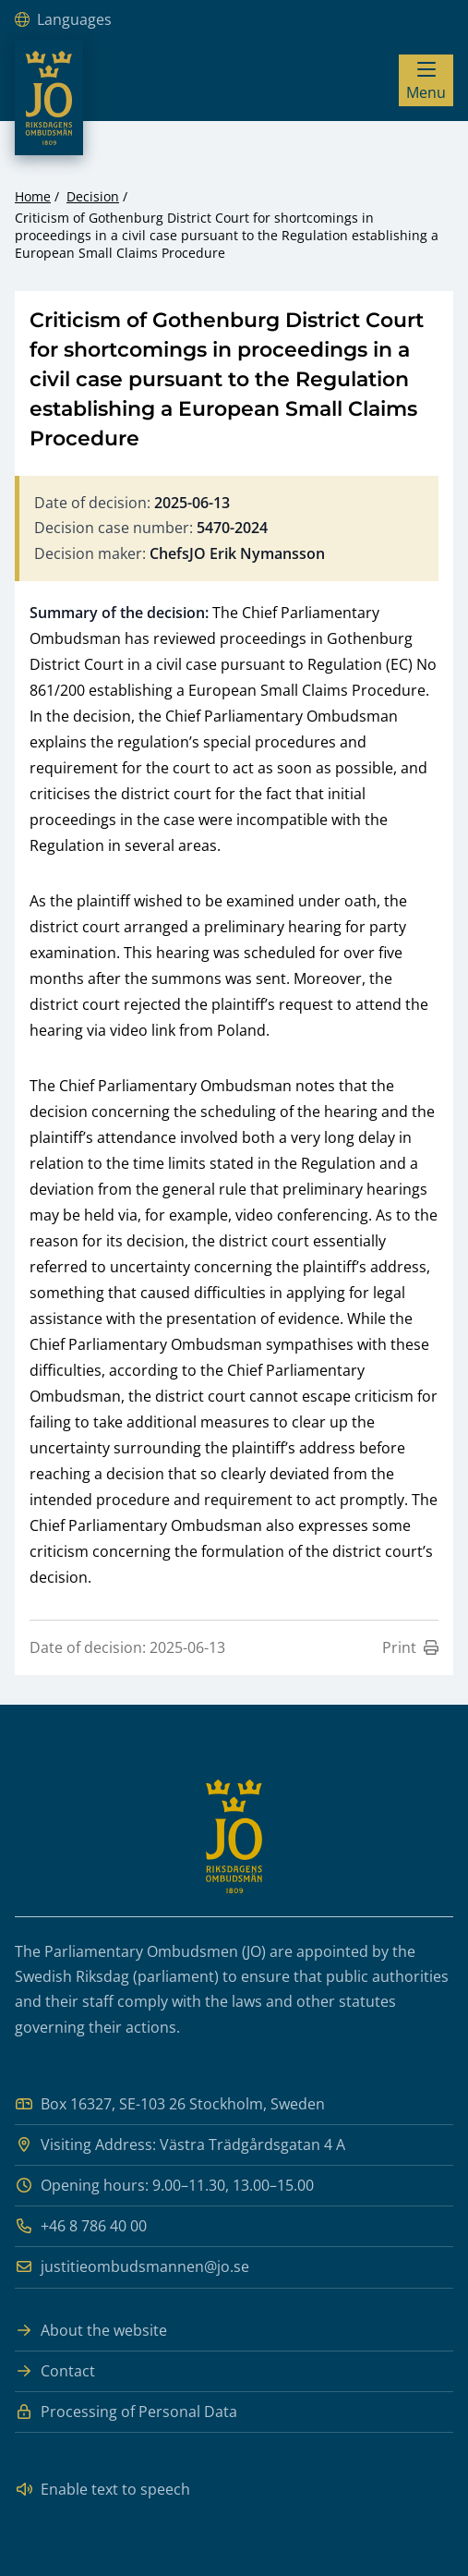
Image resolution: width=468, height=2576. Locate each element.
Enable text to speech (102, 2489)
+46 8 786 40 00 (81, 2226)
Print (410, 1647)
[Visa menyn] (426, 80)
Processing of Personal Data (126, 2412)
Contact (55, 2371)
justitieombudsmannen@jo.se (132, 2266)
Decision (92, 196)
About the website (91, 2330)
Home (33, 196)
